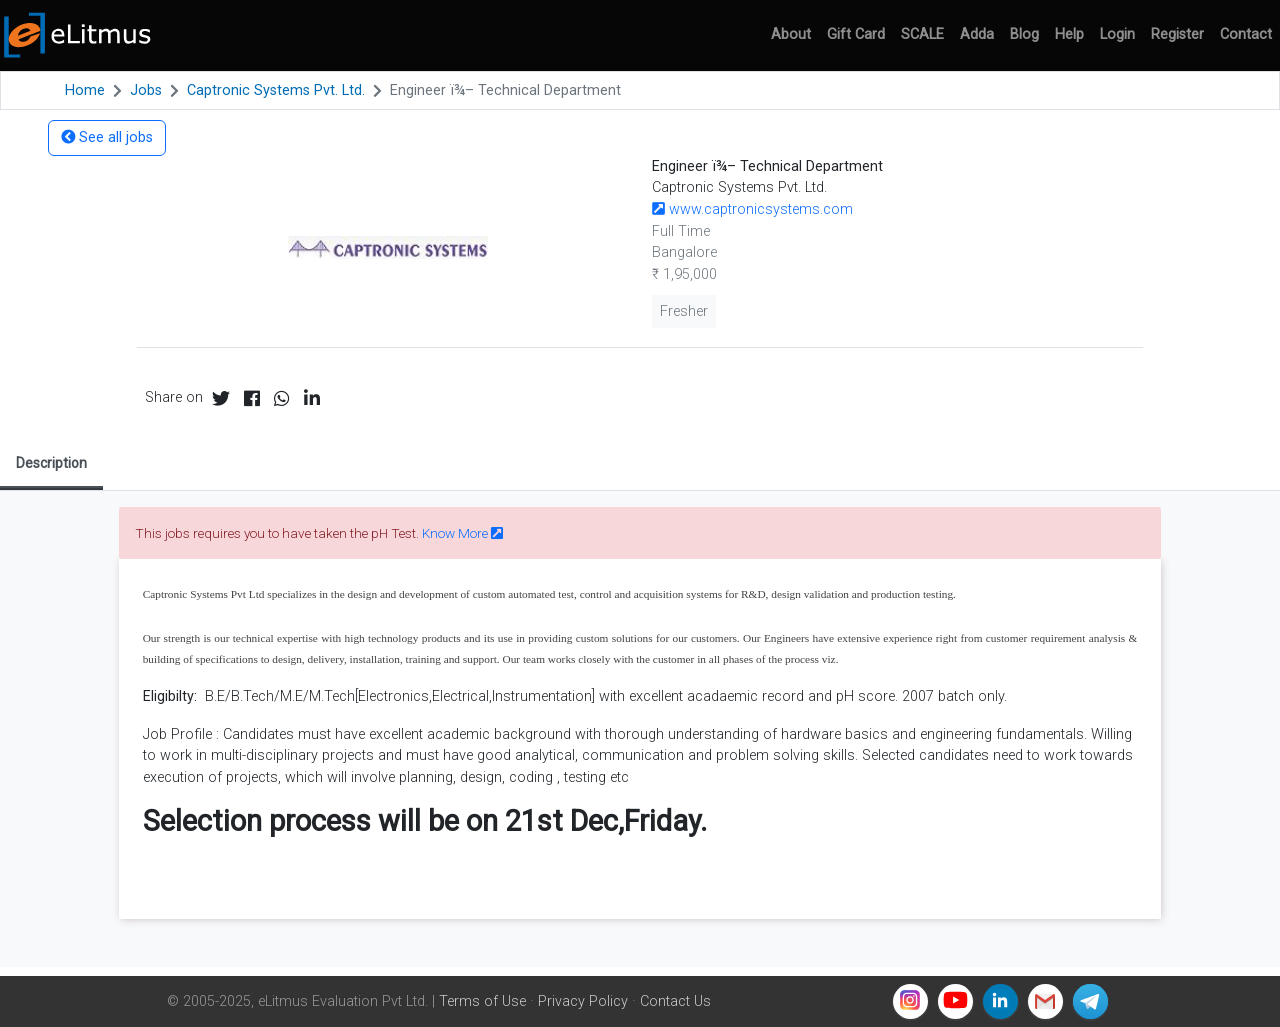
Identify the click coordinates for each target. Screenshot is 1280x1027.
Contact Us (675, 1001)
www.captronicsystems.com (752, 209)
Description (51, 463)
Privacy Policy (583, 1001)
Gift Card (856, 34)
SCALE (922, 34)
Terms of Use (482, 1001)
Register (1177, 34)
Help (1069, 34)
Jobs (146, 90)
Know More (462, 533)
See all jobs (107, 137)
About (791, 34)
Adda (977, 34)
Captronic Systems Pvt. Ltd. (276, 90)
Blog (1024, 34)
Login (1117, 34)
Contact (1246, 34)
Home (85, 90)
